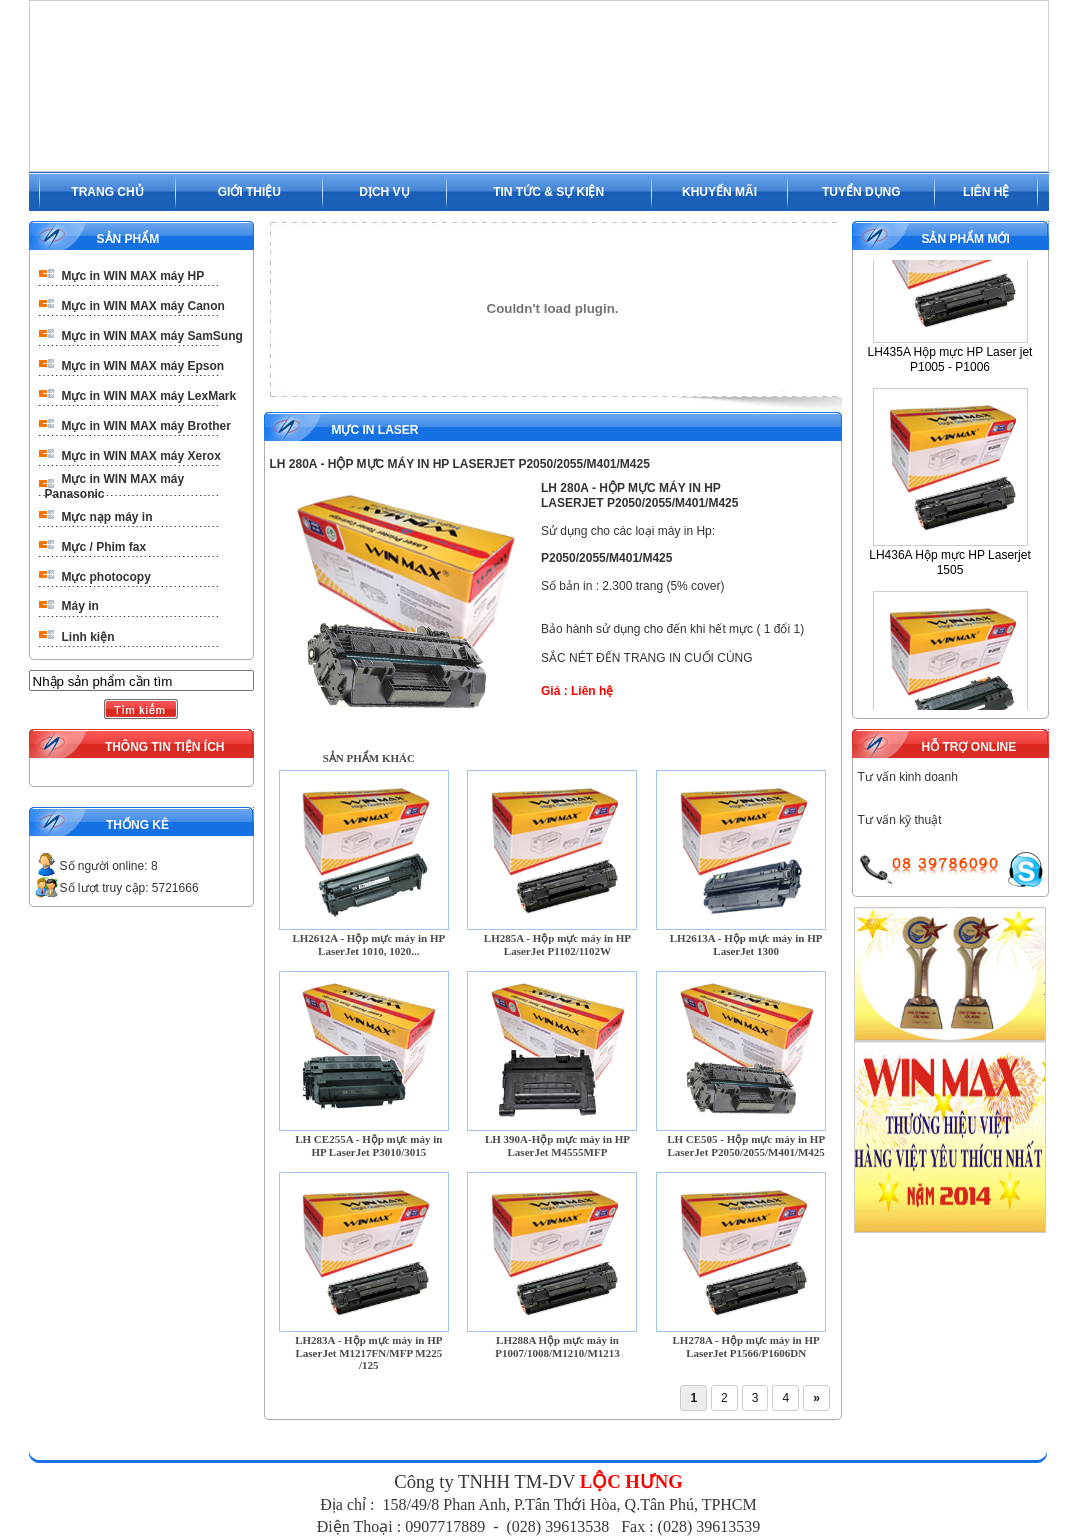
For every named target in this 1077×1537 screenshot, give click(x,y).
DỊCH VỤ (384, 192)
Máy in (80, 606)
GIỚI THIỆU (249, 192)
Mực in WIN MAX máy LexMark (149, 396)
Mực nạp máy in (107, 517)
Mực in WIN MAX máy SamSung (152, 336)
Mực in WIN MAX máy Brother (146, 426)
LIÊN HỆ (986, 192)
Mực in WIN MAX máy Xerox (141, 456)
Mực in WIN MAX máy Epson (143, 366)
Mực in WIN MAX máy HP (133, 276)
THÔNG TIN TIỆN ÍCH (165, 747)
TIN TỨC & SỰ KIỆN (548, 192)
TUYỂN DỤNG (861, 192)
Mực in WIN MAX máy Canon (143, 306)
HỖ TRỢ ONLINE (968, 747)
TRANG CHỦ (107, 192)
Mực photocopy (106, 577)
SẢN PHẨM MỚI (965, 239)
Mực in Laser (375, 430)
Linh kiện (88, 637)
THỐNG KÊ (137, 825)
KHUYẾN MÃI (719, 192)
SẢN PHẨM (128, 239)
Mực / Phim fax (104, 547)
